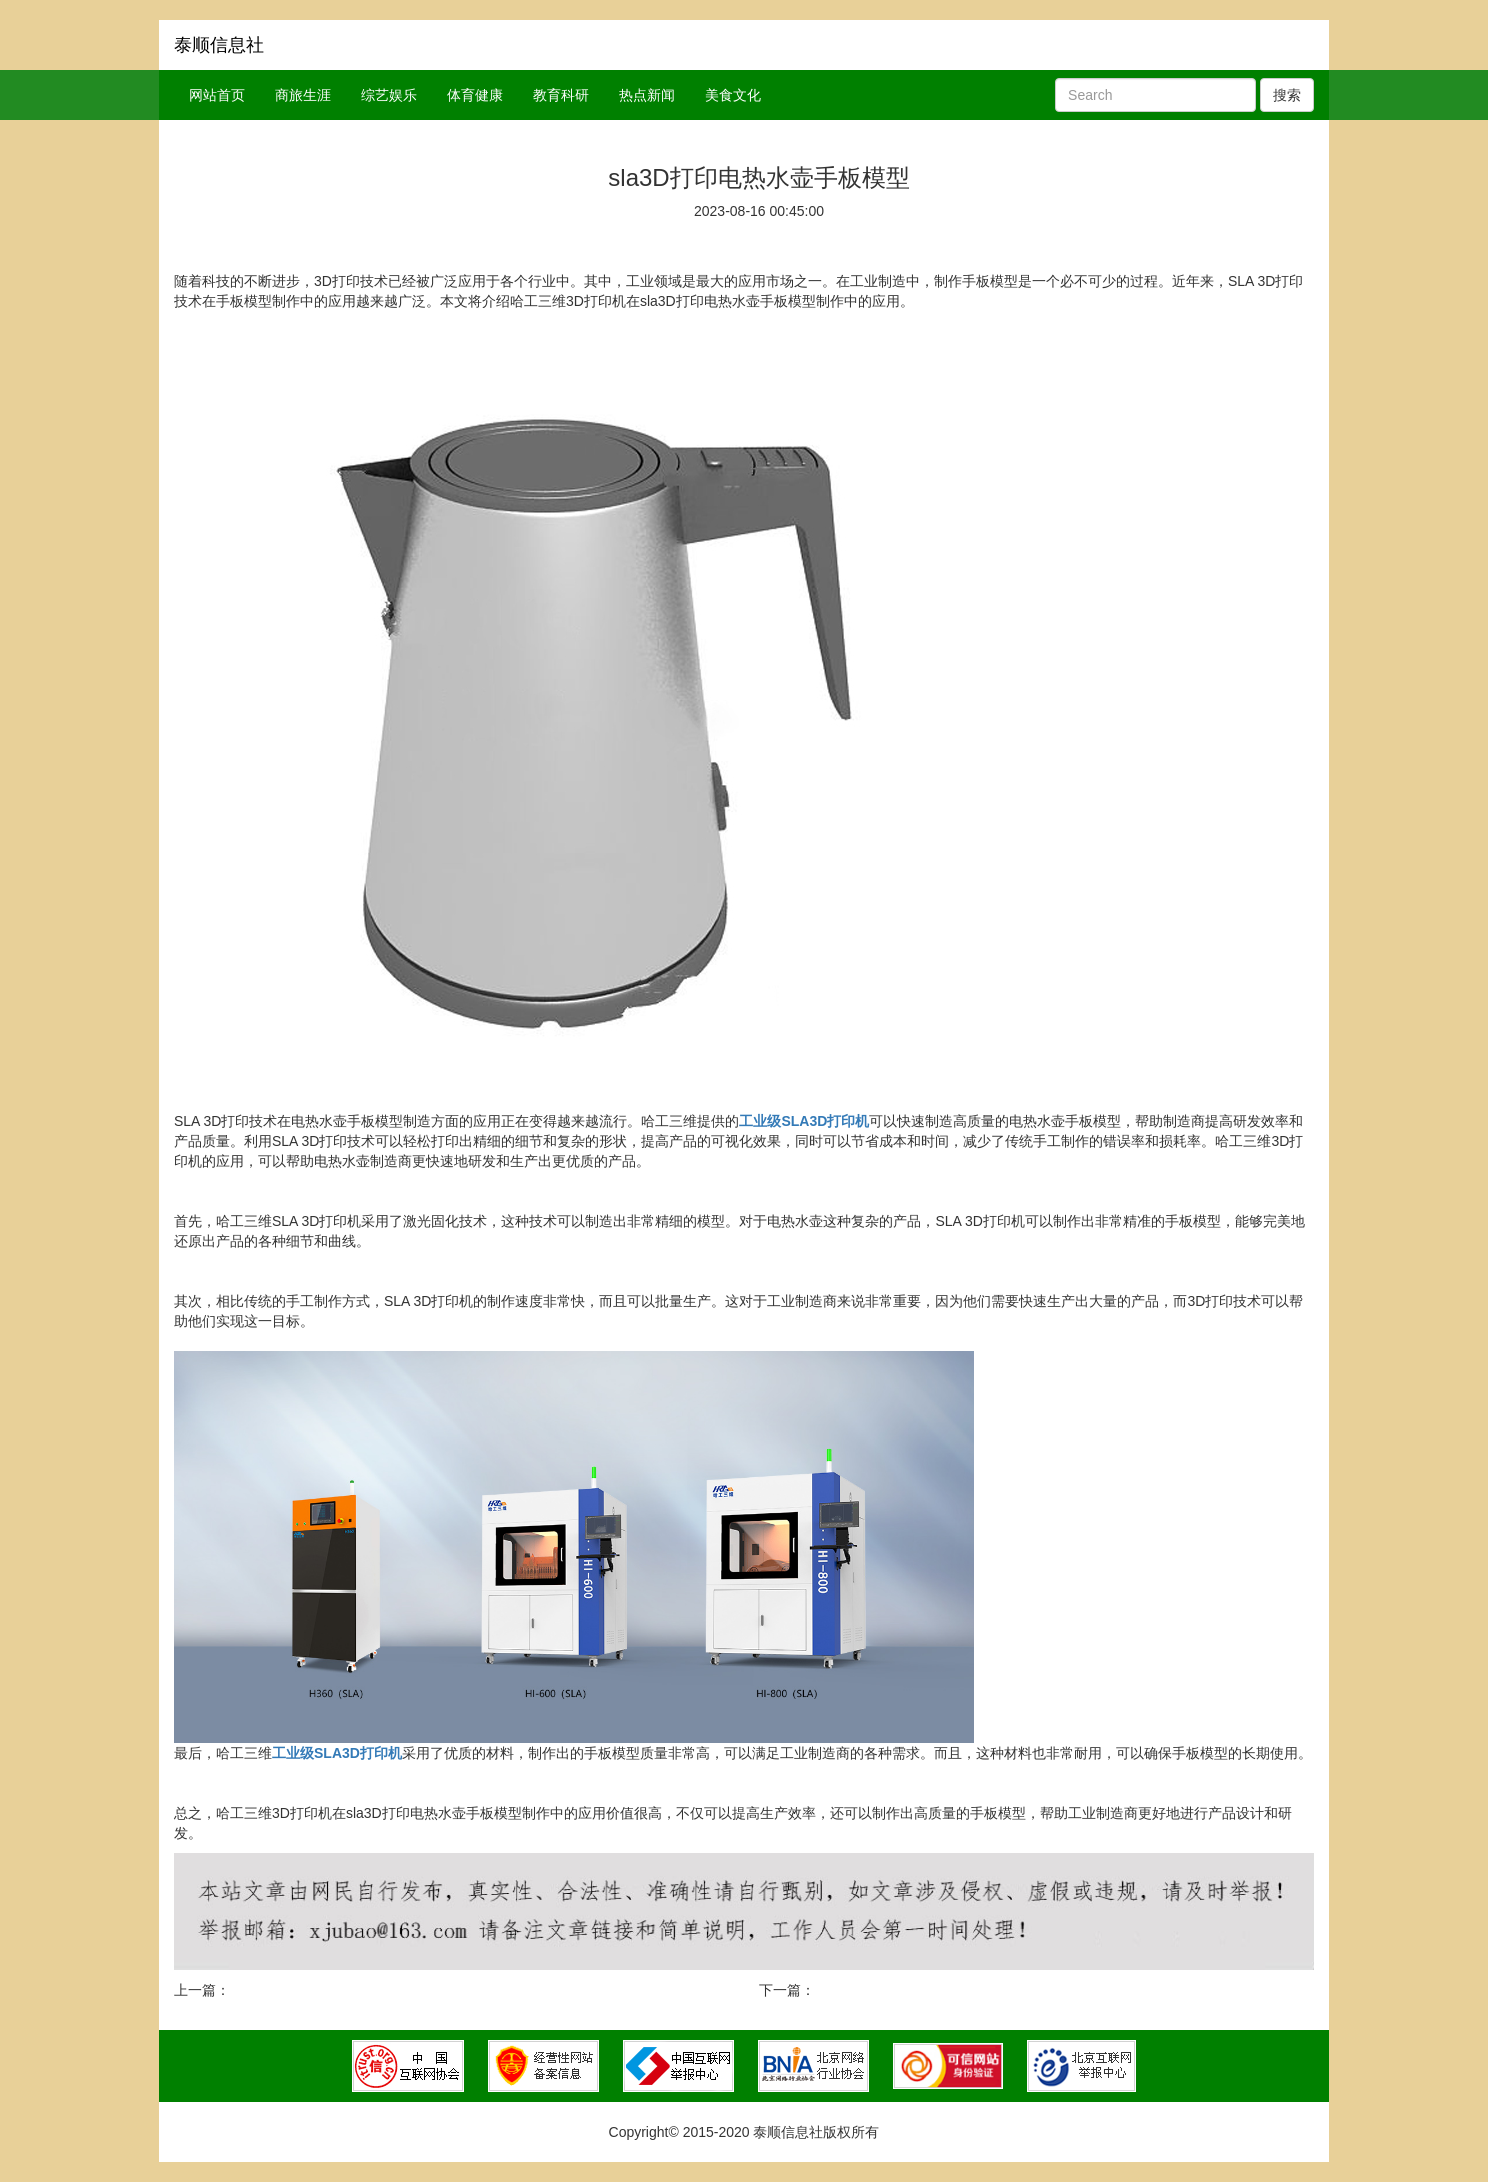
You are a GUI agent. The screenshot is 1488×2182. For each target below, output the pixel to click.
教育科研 (561, 95)
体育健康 (475, 95)
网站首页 (217, 95)
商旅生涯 (303, 95)
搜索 (1287, 95)
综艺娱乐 (389, 95)
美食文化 (733, 95)
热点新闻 (647, 95)
